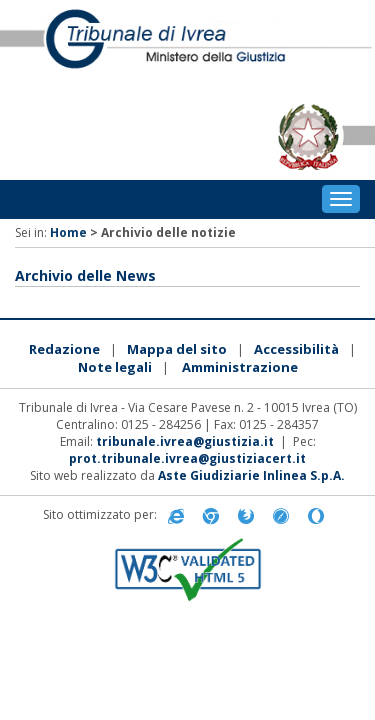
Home (68, 232)
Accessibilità (296, 349)
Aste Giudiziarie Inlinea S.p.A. (251, 475)
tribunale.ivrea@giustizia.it (185, 441)
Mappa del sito (177, 349)
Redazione (64, 349)
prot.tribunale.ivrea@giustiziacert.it (187, 458)
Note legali (115, 367)
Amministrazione (240, 367)
